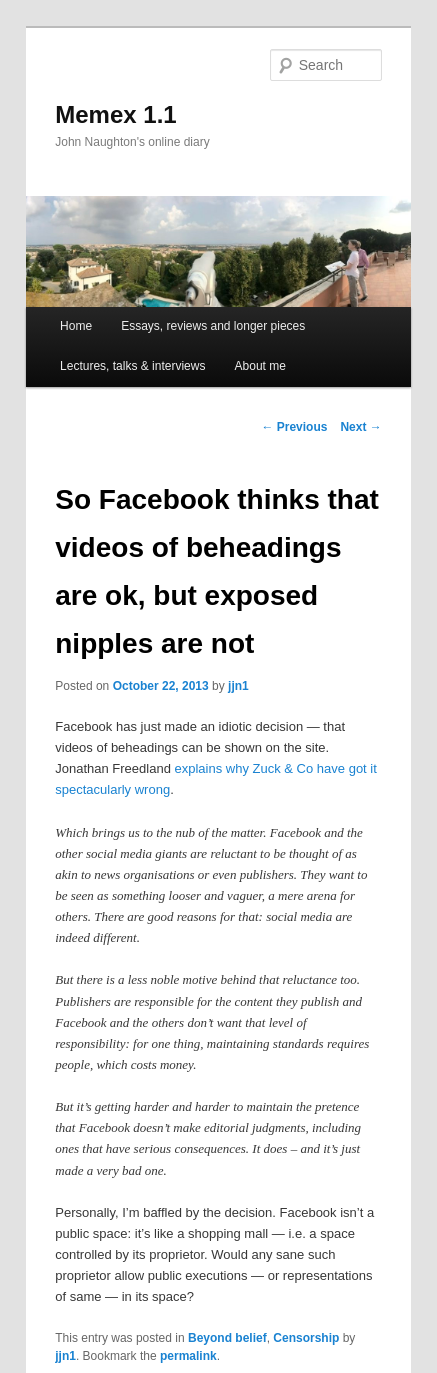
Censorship (306, 1338)
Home (76, 326)
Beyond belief (227, 1338)
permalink (188, 1356)
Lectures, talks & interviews (132, 366)
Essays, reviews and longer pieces (213, 326)
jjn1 (238, 686)
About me (260, 366)
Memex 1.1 (115, 114)
